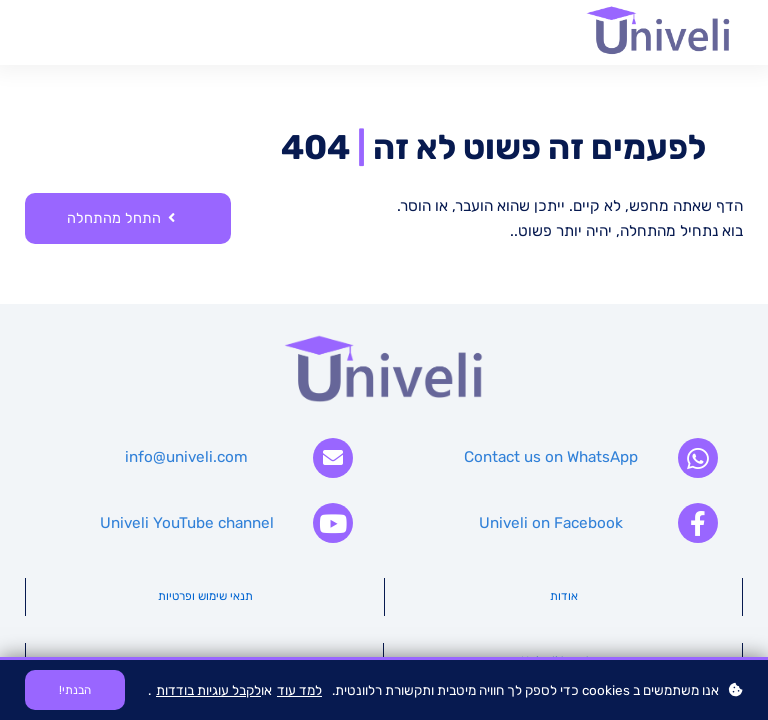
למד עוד (299, 690)
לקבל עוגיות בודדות (208, 690)
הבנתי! (75, 690)
